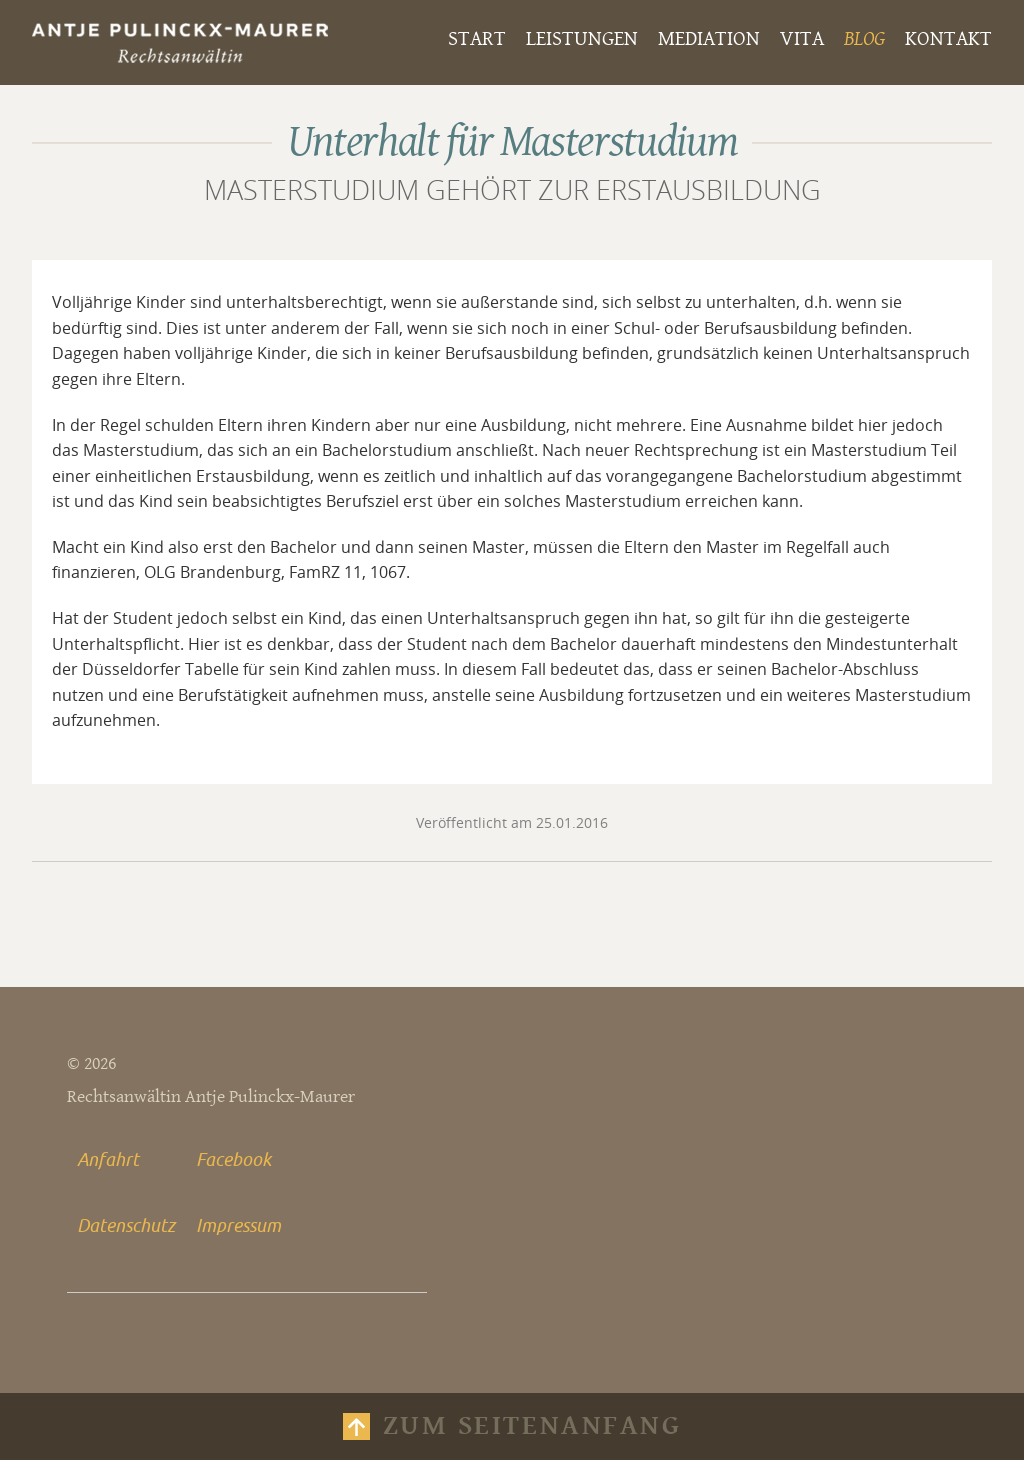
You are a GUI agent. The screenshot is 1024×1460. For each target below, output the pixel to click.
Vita (802, 39)
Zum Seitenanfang (532, 1426)
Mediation (709, 39)
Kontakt (948, 39)
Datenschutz (126, 1225)
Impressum (238, 1225)
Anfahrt (108, 1159)
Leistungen (582, 39)
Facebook (233, 1159)
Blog (864, 39)
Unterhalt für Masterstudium (512, 142)
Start (477, 39)
